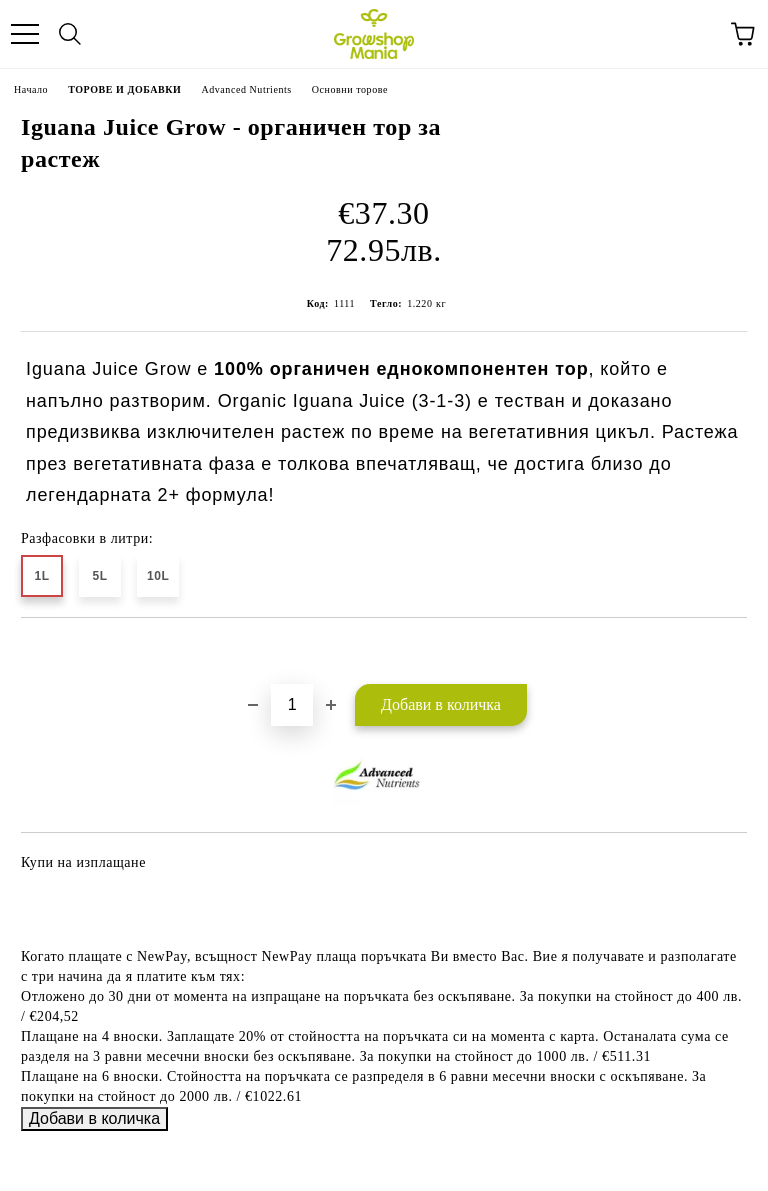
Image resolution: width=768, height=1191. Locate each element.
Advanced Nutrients (246, 89)
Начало (31, 89)
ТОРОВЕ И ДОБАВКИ (124, 89)
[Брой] (292, 705)
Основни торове (350, 89)
